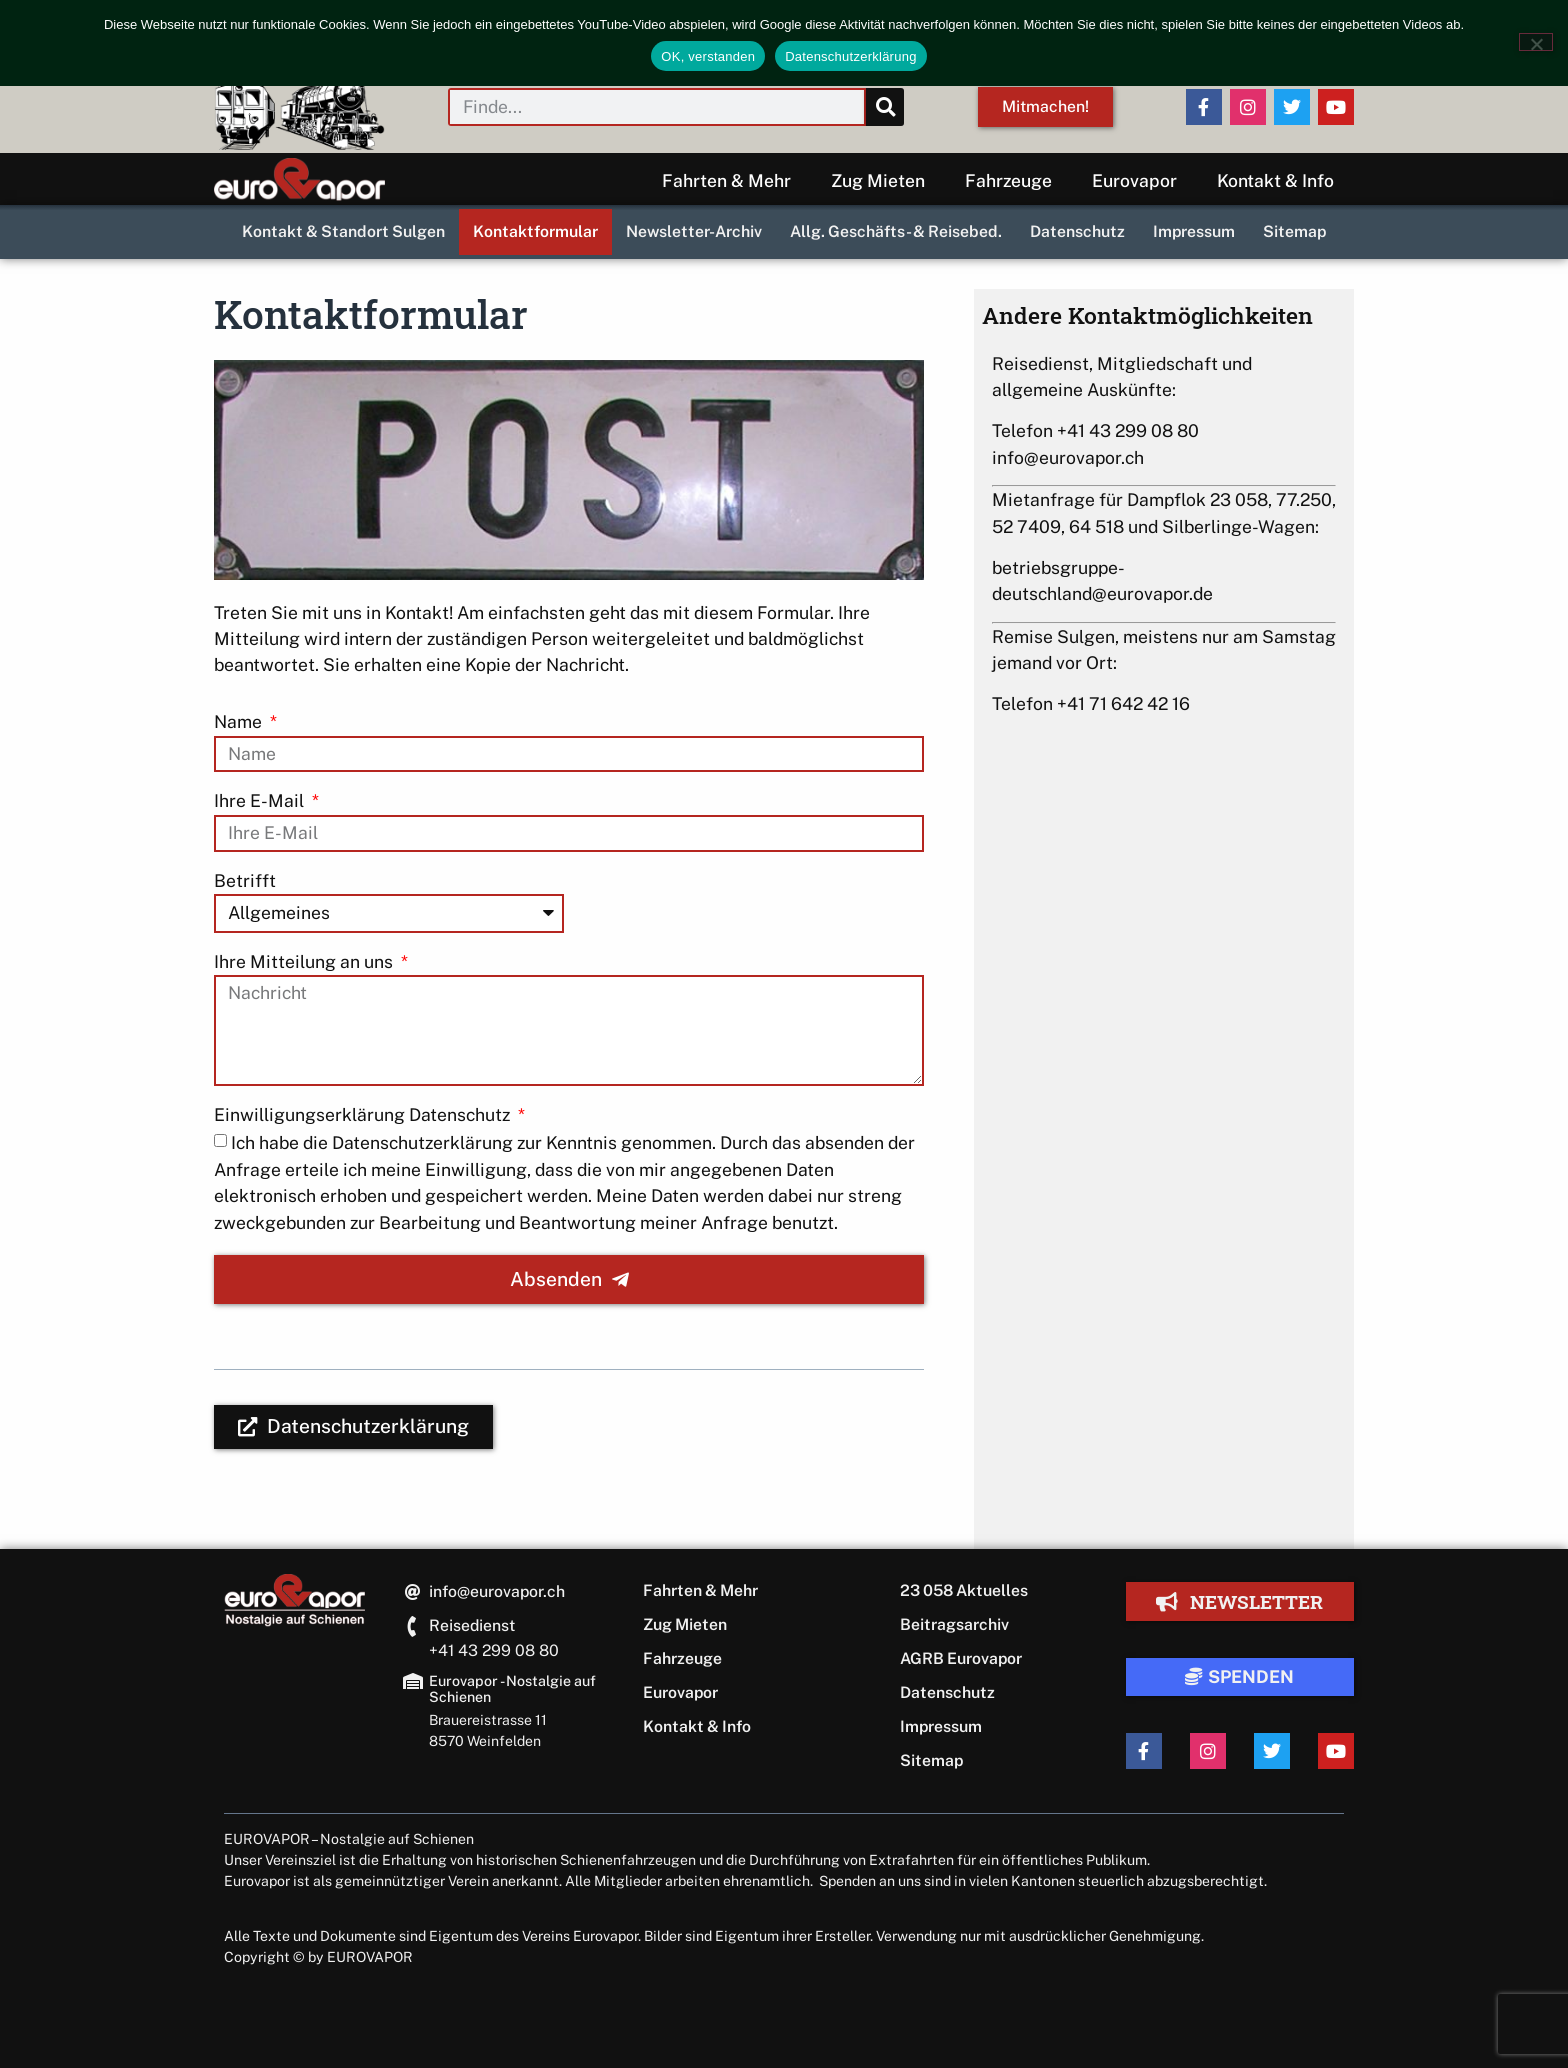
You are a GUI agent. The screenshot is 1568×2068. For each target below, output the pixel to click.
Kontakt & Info (1275, 180)
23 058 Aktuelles (964, 1590)
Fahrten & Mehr (726, 180)
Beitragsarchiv (954, 1624)
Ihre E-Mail (261, 801)
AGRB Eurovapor (961, 1658)
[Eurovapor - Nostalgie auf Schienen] (413, 1681)
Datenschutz (1077, 231)
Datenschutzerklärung (850, 56)
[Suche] (885, 107)
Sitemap (1294, 231)
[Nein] (1536, 42)
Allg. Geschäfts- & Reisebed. (896, 231)
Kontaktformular (535, 231)
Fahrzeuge (1008, 180)
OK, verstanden (708, 56)
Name (240, 722)
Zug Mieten (878, 180)
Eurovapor (1134, 180)
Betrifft (245, 881)
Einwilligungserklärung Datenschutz (364, 1115)
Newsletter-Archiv (694, 231)
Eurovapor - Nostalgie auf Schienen (512, 1688)
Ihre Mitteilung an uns (305, 962)
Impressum (1194, 231)
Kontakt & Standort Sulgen (343, 231)
